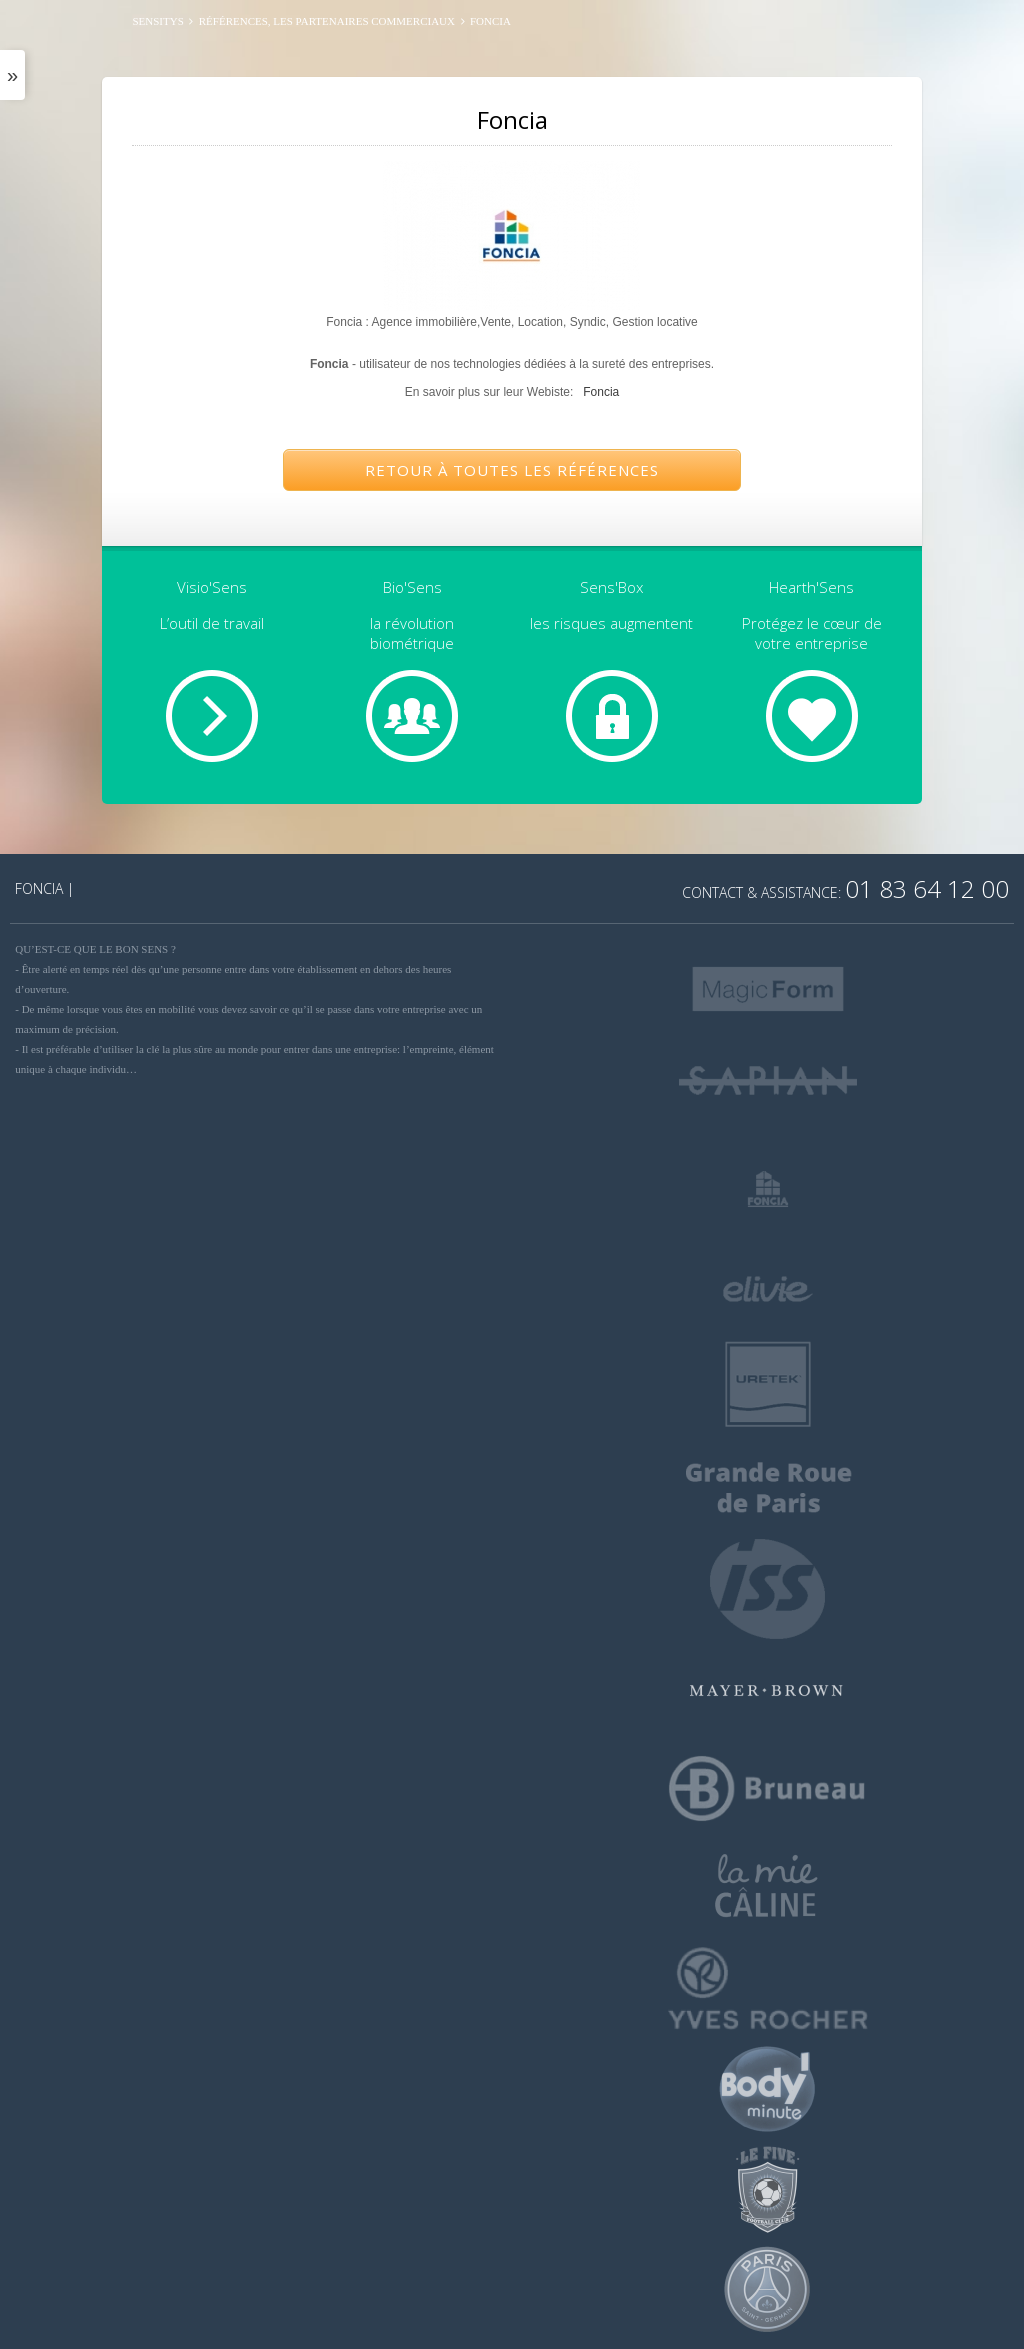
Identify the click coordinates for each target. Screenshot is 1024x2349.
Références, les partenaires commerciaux (327, 21)
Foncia (601, 392)
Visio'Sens (212, 587)
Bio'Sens (412, 587)
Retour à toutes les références (512, 470)
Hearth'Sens (811, 587)
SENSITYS (157, 21)
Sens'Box (611, 587)
